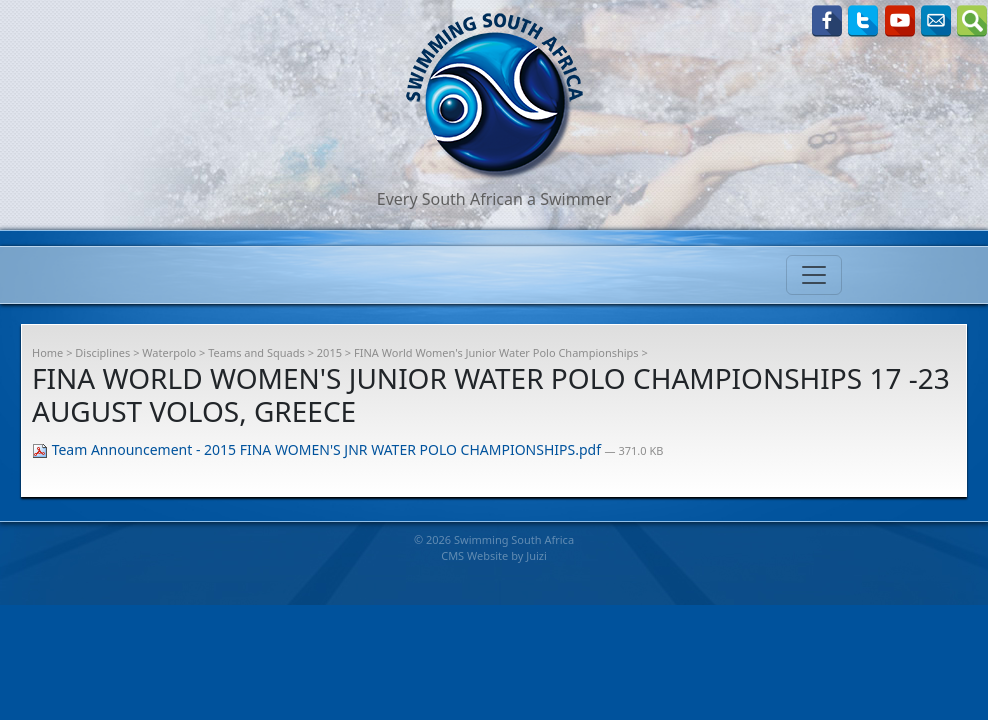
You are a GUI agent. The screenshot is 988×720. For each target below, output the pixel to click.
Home (47, 352)
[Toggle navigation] (814, 275)
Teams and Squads (256, 352)
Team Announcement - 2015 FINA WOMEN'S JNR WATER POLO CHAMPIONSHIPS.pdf (318, 449)
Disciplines (102, 352)
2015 (329, 352)
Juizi (536, 555)
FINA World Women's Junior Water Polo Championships (496, 352)
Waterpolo (169, 352)
